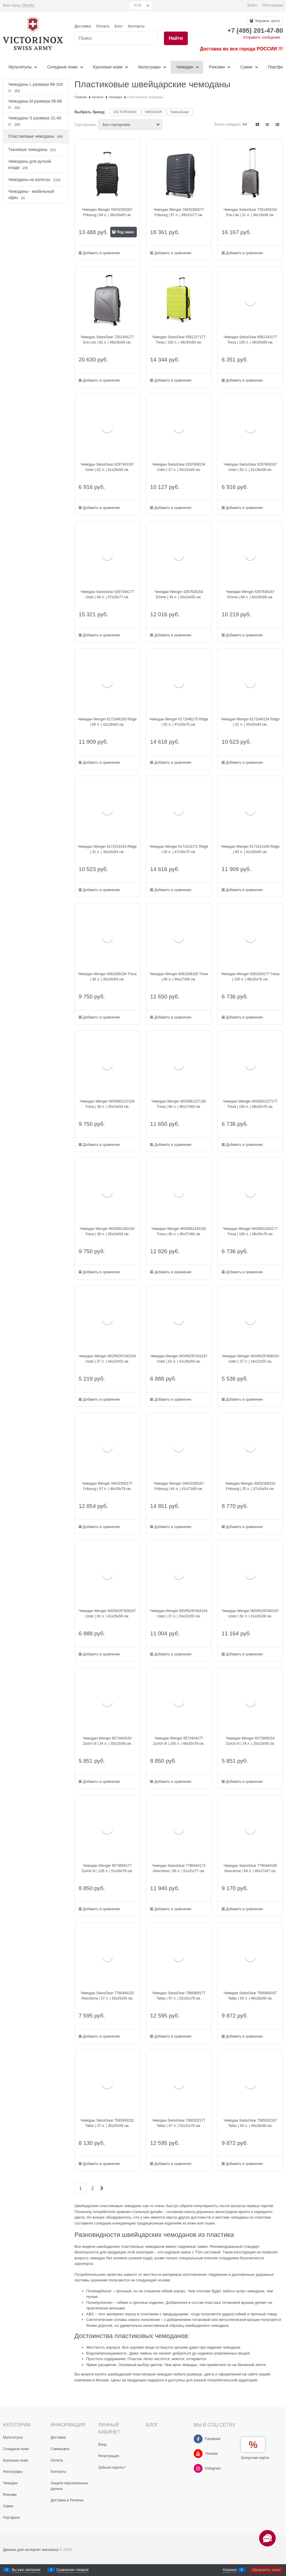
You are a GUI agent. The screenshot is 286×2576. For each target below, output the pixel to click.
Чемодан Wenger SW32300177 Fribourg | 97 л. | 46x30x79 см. (107, 1486)
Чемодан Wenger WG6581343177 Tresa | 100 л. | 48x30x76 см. (250, 1231)
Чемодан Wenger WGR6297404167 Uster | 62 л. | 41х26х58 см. (250, 1613)
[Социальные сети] (267, 2538)
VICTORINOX (125, 112)
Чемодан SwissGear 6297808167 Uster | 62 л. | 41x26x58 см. (250, 467)
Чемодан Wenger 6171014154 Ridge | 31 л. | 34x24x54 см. (107, 849)
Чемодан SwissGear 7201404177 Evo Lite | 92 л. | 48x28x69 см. (107, 339)
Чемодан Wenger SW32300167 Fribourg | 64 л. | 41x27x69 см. (179, 1486)
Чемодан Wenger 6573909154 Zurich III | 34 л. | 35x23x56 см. (250, 1741)
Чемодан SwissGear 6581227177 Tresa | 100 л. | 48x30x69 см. (179, 339)
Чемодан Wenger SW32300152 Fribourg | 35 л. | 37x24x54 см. (250, 1486)
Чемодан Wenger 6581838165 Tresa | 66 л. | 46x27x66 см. (178, 976)
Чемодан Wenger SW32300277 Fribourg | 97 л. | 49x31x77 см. (179, 212)
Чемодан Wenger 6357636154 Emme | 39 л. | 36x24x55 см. (178, 594)
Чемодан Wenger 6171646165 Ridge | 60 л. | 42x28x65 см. (107, 722)
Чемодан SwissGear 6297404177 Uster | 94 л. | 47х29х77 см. (107, 594)
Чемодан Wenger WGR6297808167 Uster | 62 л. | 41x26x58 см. (107, 1613)
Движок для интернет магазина (30, 2549)
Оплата (102, 26)
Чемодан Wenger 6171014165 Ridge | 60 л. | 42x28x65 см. (250, 849)
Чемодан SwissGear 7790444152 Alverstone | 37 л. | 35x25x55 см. (107, 1995)
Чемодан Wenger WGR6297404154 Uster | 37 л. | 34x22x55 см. (178, 1613)
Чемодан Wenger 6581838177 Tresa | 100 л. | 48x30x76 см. (250, 976)
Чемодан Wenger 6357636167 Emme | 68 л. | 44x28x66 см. (250, 594)
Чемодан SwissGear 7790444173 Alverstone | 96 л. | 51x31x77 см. (179, 1868)
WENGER (153, 112)
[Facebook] (198, 2438)
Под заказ (125, 232)
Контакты (136, 26)
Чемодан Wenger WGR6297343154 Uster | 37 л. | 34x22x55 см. (107, 1358)
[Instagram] (198, 2468)
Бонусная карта (255, 2457)
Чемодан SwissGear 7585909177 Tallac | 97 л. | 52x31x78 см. (179, 1995)
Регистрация (272, 5)
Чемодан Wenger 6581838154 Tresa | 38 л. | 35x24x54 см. (107, 976)
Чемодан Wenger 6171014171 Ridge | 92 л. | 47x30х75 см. (178, 849)
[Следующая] (101, 2188)
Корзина (229, 2569)
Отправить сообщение (261, 37)
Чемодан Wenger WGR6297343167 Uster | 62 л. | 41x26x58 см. (178, 1358)
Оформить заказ (266, 2570)
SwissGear (179, 112)
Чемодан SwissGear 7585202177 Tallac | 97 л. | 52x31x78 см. (179, 2123)
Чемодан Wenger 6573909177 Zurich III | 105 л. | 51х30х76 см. (107, 1868)
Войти (252, 5)
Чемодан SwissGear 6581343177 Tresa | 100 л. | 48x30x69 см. (250, 339)
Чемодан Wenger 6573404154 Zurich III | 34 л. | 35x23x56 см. (107, 1741)
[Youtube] (198, 2453)
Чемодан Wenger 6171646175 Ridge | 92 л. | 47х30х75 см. (178, 722)
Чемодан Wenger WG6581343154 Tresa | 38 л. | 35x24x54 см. (107, 1231)
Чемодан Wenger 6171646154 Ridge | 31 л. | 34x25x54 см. (250, 722)
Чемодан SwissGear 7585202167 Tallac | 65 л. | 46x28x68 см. (250, 2123)
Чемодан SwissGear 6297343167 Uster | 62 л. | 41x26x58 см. (107, 467)
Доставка (83, 26)
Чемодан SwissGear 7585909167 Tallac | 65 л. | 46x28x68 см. (250, 1995)
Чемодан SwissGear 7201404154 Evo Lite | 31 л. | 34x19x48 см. (250, 212)
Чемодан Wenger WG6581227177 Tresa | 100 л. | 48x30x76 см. (250, 1104)
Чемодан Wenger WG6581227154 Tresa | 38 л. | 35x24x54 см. (107, 1104)
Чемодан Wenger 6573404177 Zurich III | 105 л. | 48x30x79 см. (178, 1741)
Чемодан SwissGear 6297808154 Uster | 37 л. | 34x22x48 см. (179, 467)
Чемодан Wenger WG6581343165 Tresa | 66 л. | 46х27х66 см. (178, 1231)
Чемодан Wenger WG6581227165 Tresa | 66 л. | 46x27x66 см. (178, 1104)
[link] (28, 5)
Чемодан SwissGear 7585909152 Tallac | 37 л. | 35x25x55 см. (107, 2123)
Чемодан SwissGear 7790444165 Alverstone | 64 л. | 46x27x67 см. (250, 1868)
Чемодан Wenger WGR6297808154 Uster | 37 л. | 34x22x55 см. (250, 1358)
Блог (118, 26)
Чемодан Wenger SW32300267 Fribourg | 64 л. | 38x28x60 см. (107, 212)
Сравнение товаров (72, 2569)
